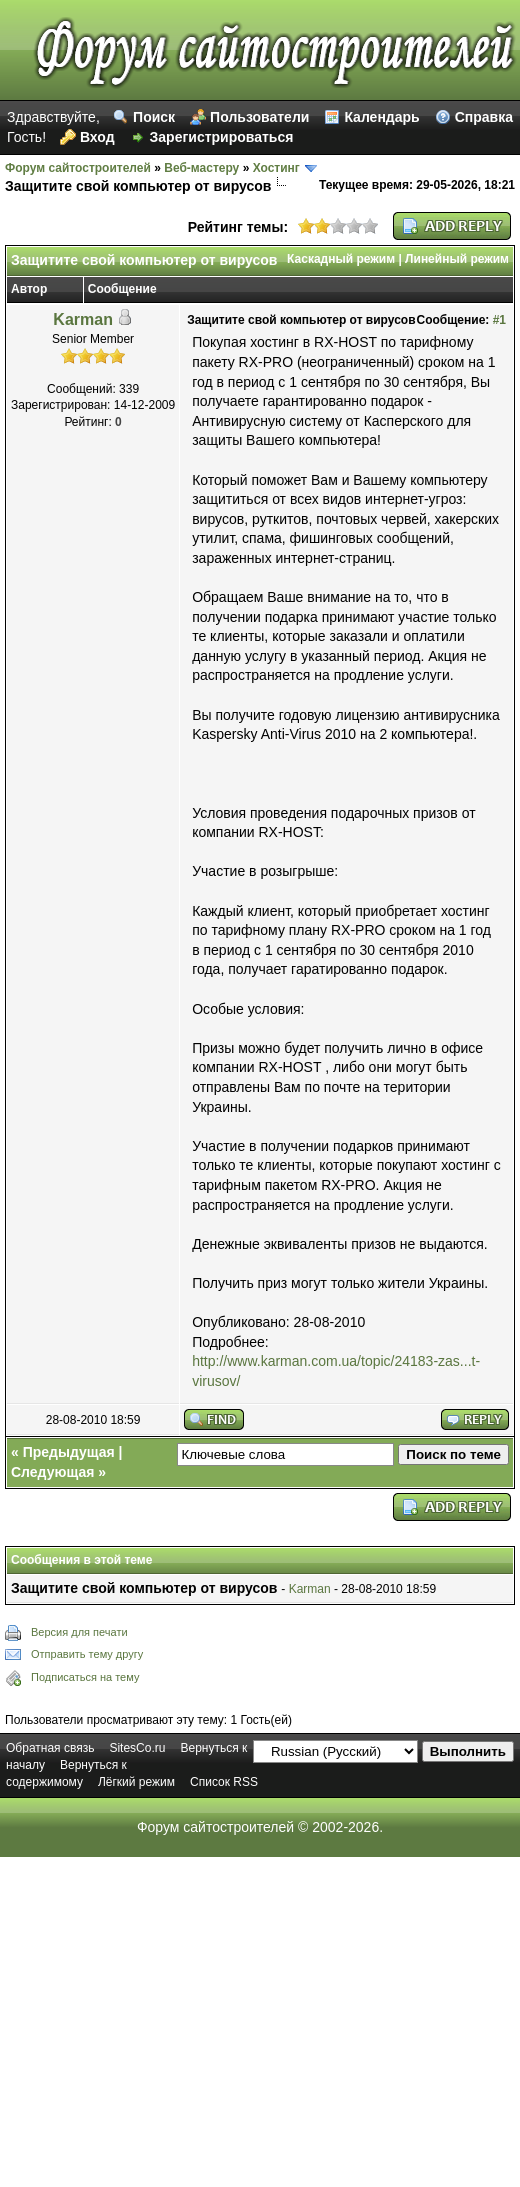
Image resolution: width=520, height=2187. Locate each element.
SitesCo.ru (137, 1748)
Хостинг (276, 168)
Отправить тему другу (87, 1654)
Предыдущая (69, 1452)
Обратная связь (50, 1748)
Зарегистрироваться (222, 137)
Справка (484, 117)
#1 (499, 320)
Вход (97, 137)
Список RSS (224, 1782)
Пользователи (259, 117)
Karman (83, 319)
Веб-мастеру (201, 168)
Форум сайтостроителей (78, 168)
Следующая (52, 1472)
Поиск (154, 117)
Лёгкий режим (136, 1782)
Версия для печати (79, 1632)
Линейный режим (457, 259)
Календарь (381, 117)
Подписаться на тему (85, 1677)
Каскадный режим (341, 259)
